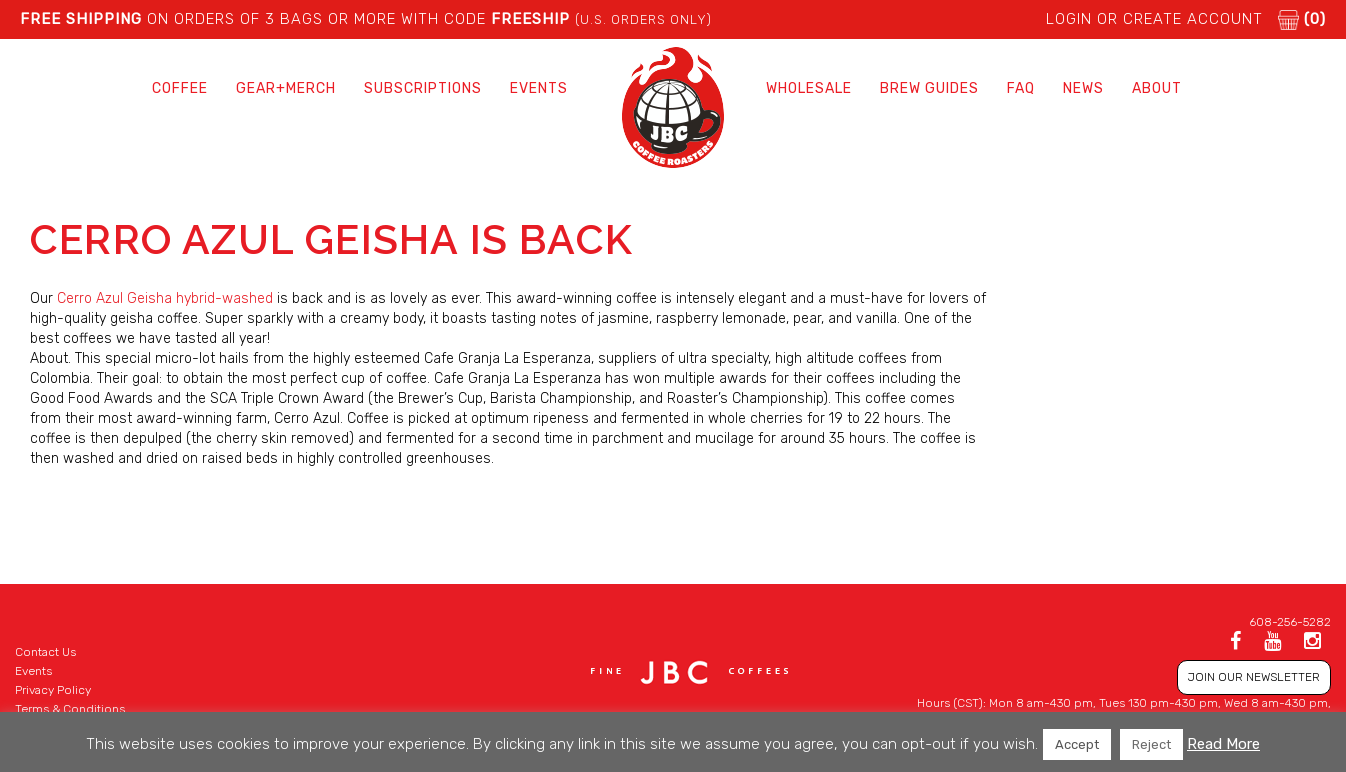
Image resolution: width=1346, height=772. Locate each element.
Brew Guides (929, 88)
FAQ (1021, 88)
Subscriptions (423, 88)
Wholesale (809, 88)
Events (539, 88)
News (1083, 88)
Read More (1223, 744)
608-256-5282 (1290, 622)
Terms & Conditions (70, 709)
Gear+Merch (286, 88)
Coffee (180, 88)
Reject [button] (1151, 744)
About (1157, 88)
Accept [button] (1077, 744)
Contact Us (45, 652)
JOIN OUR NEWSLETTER (1254, 677)
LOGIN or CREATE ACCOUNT (1154, 19)
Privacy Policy (53, 690)
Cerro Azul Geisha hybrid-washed (165, 298)
